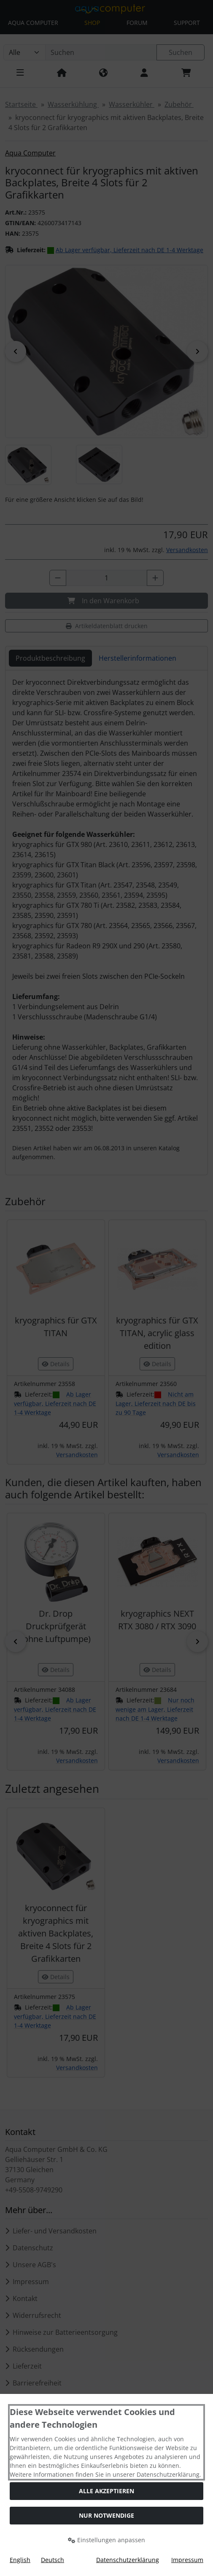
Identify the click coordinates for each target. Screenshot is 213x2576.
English (20, 2560)
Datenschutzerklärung (127, 2560)
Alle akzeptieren (106, 2491)
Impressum (187, 2560)
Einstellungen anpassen (106, 2540)
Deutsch (52, 2560)
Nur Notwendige (106, 2515)
